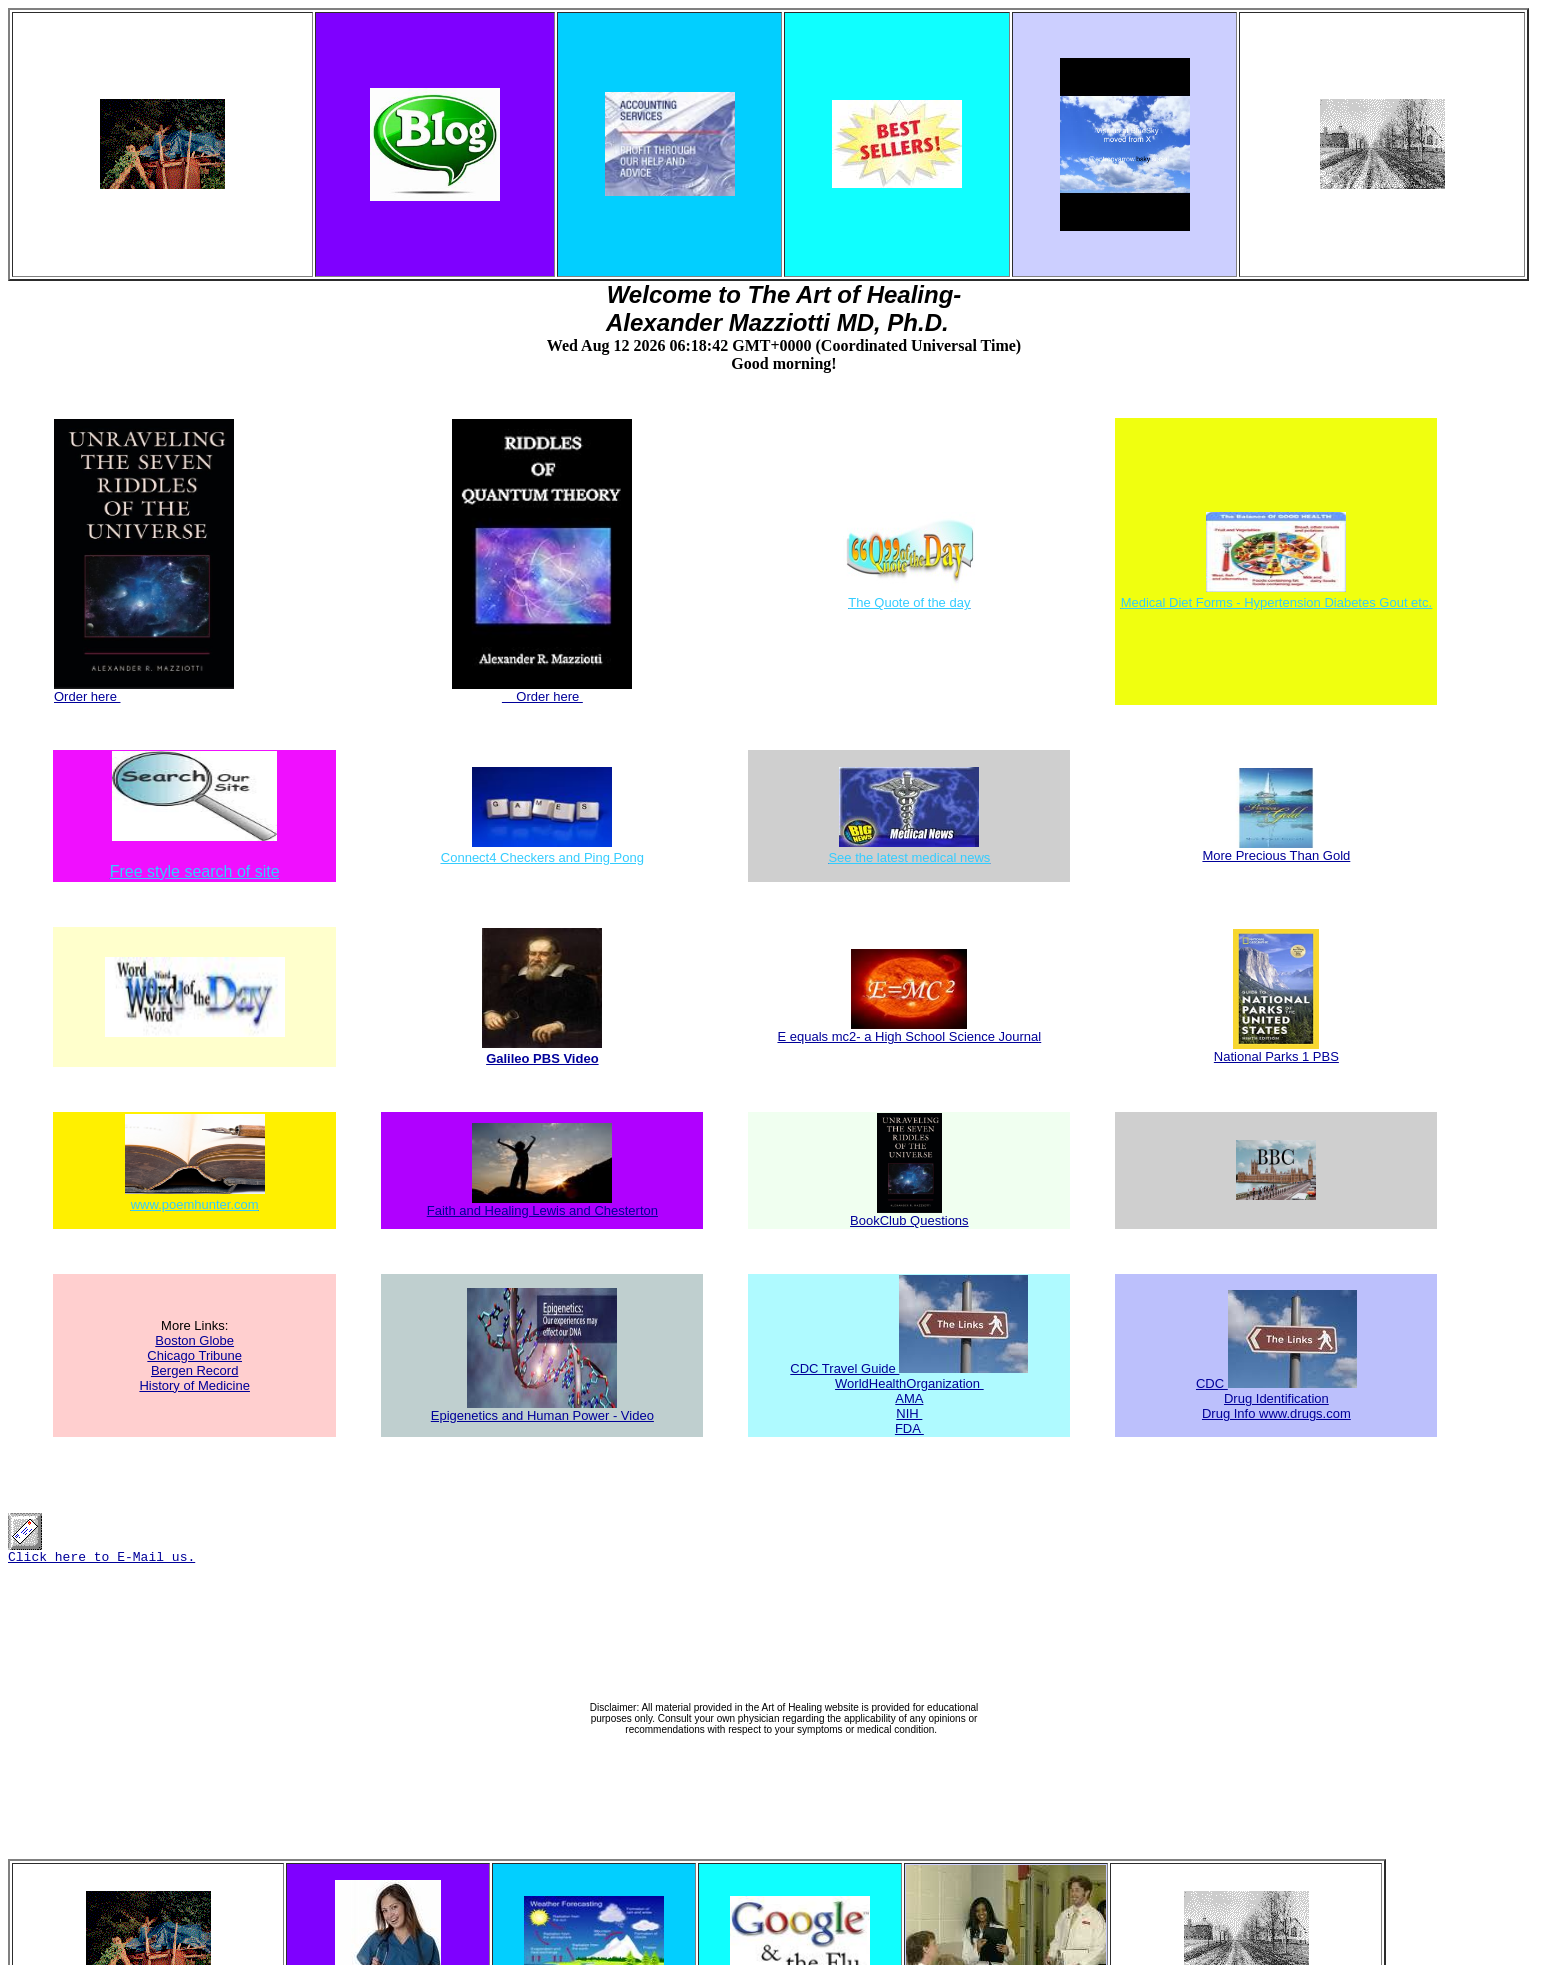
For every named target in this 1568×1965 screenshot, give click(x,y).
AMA (909, 1398)
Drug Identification (1276, 1398)
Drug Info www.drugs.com (1276, 1413)
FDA (909, 1428)
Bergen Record (194, 1370)
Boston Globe (194, 1340)
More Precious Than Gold (1276, 849)
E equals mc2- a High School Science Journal (909, 1030)
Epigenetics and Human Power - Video (542, 1409)
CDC (1212, 1383)
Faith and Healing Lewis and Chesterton (542, 1204)
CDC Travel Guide (844, 1368)
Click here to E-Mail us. (101, 1552)
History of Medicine (194, 1385)
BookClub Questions (909, 1214)
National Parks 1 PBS (1276, 1050)
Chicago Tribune (194, 1355)
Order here (144, 690)
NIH (909, 1413)
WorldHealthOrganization (909, 1383)
